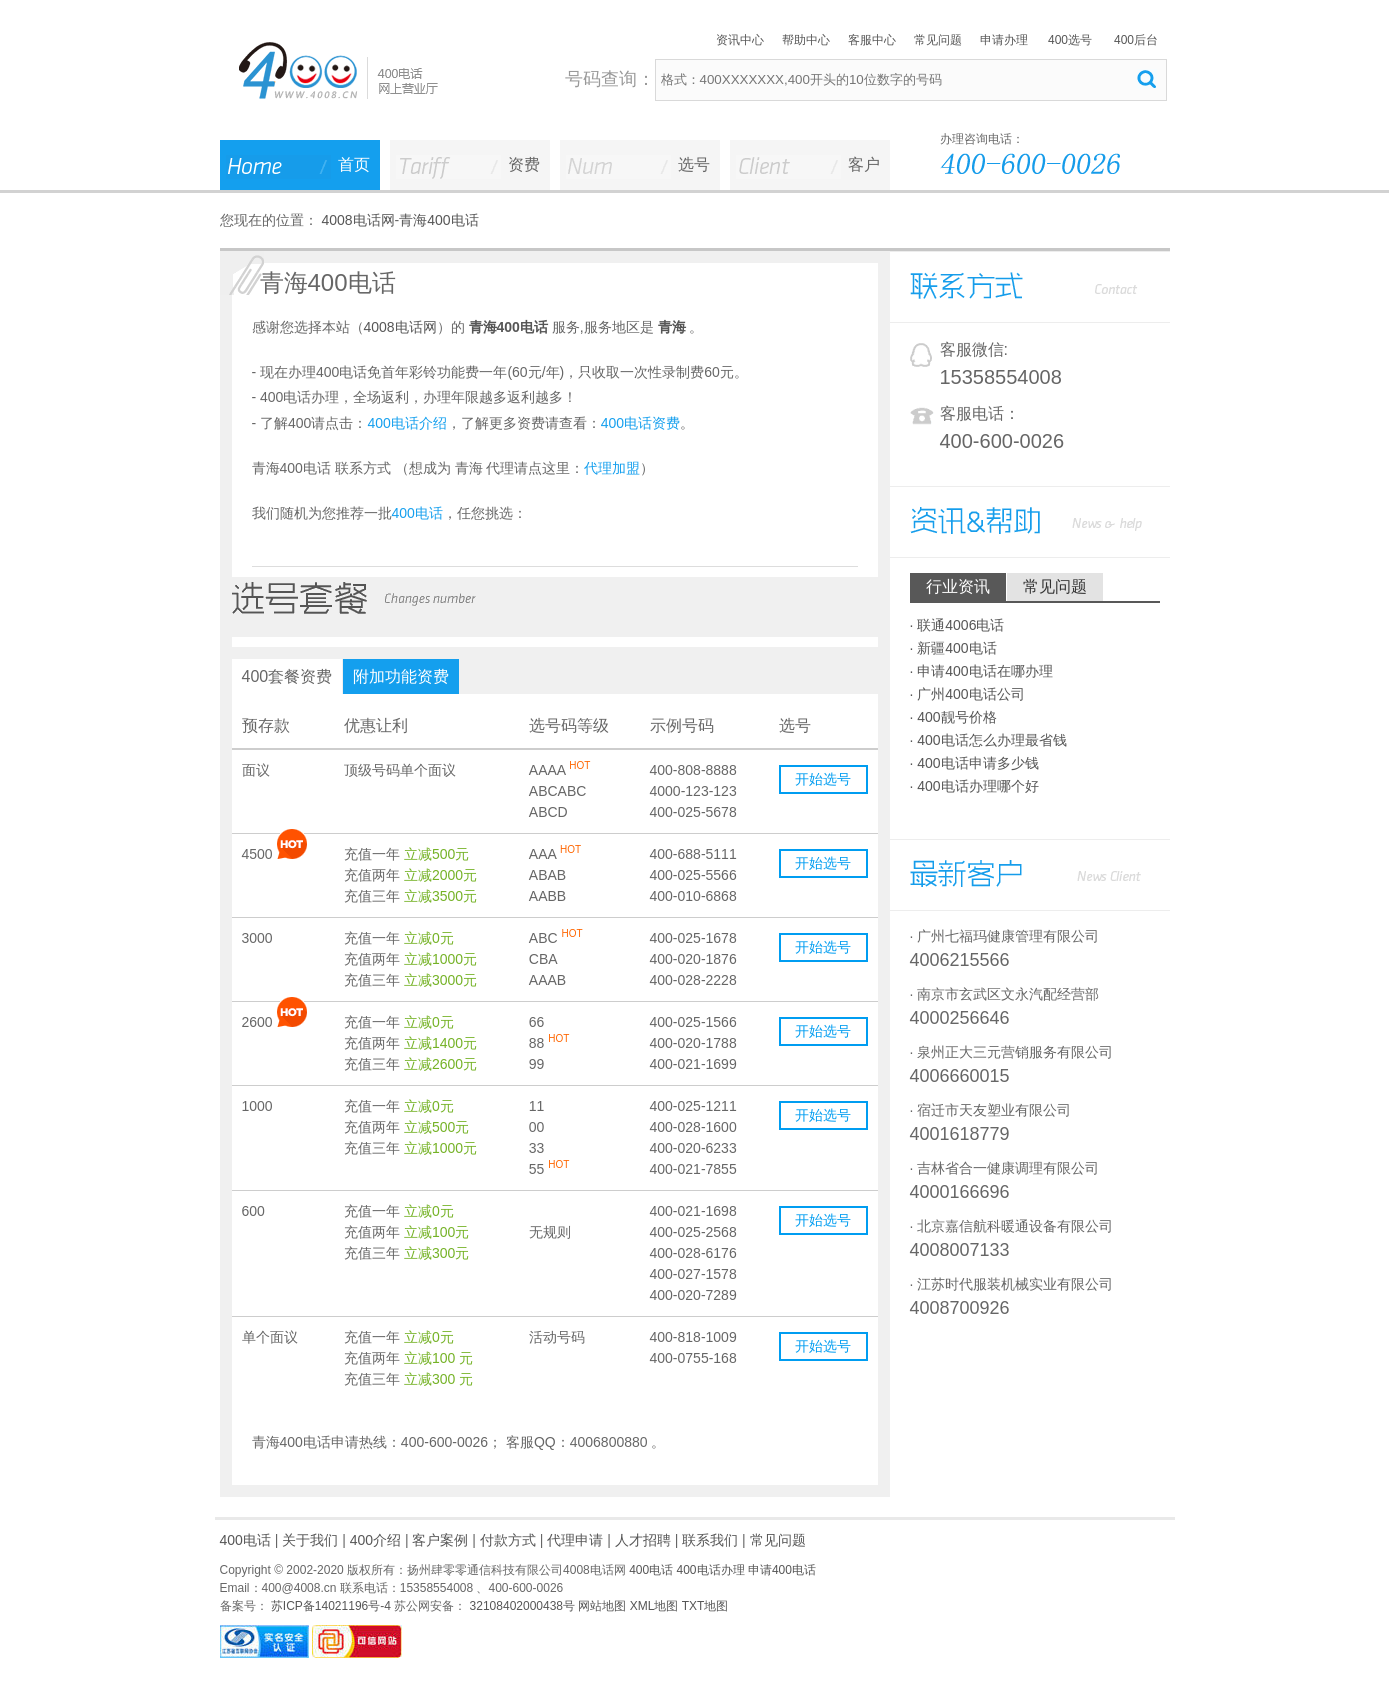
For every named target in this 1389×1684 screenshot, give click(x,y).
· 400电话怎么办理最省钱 (988, 740)
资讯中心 (740, 40)
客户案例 (440, 1540)
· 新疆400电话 (953, 648)
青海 (672, 327)
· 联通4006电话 (957, 625)
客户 (864, 164)
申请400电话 (782, 1570)
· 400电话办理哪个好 (974, 786)
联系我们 (710, 1540)
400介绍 (375, 1540)
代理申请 (575, 1540)
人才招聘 (643, 1540)
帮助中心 (806, 40)
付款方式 (508, 1540)
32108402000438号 (520, 1606)
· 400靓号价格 (953, 717)
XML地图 (654, 1606)
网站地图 (602, 1606)
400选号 (1070, 40)
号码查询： (610, 79)
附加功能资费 (401, 676)
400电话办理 (711, 1570)
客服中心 (872, 40)
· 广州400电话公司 (967, 694)
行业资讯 (958, 586)
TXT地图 (705, 1606)
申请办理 (1004, 40)
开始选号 (823, 779)
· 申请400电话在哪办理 (981, 671)
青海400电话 (438, 220)
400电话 (245, 1540)
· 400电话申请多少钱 (974, 763)
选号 (694, 164)
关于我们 (310, 1540)
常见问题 (938, 40)
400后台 (1136, 40)
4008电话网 (357, 220)
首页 (354, 164)
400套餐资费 (287, 676)
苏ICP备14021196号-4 (329, 1606)
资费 (524, 164)
